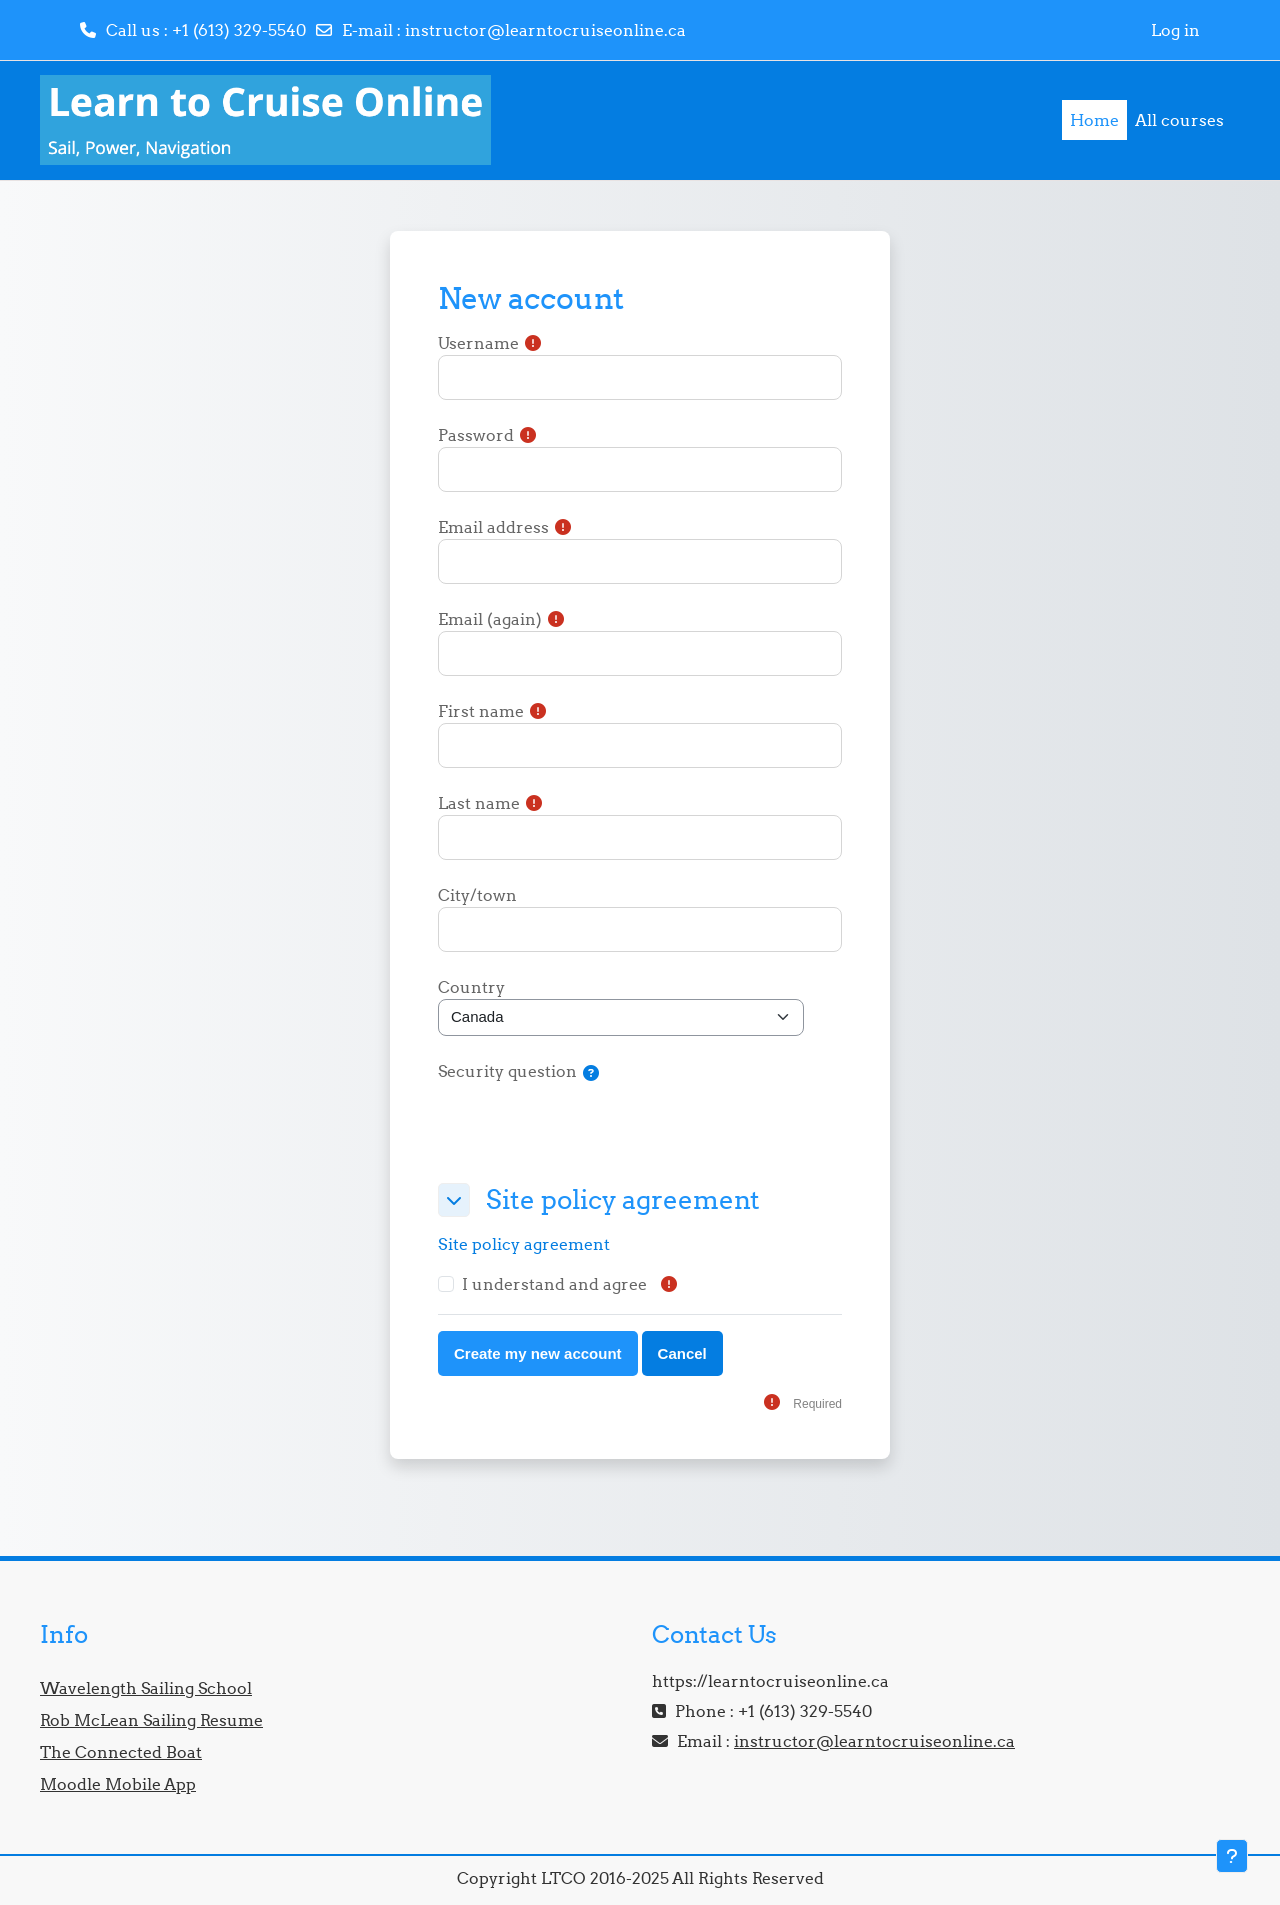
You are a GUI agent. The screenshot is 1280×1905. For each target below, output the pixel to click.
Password (476, 435)
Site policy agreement (524, 1244)
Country (471, 987)
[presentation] (590, 1128)
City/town (477, 895)
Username (478, 343)
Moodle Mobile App (118, 1784)
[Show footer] (1232, 1856)
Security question (507, 1071)
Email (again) (490, 619)
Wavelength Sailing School (146, 1688)
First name (481, 711)
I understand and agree (554, 1284)
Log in (1175, 30)
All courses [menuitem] (1179, 120)
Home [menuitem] (1094, 120)
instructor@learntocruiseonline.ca (545, 30)
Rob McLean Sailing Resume (151, 1720)
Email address (493, 527)
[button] (591, 1074)
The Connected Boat (121, 1752)
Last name (479, 803)
